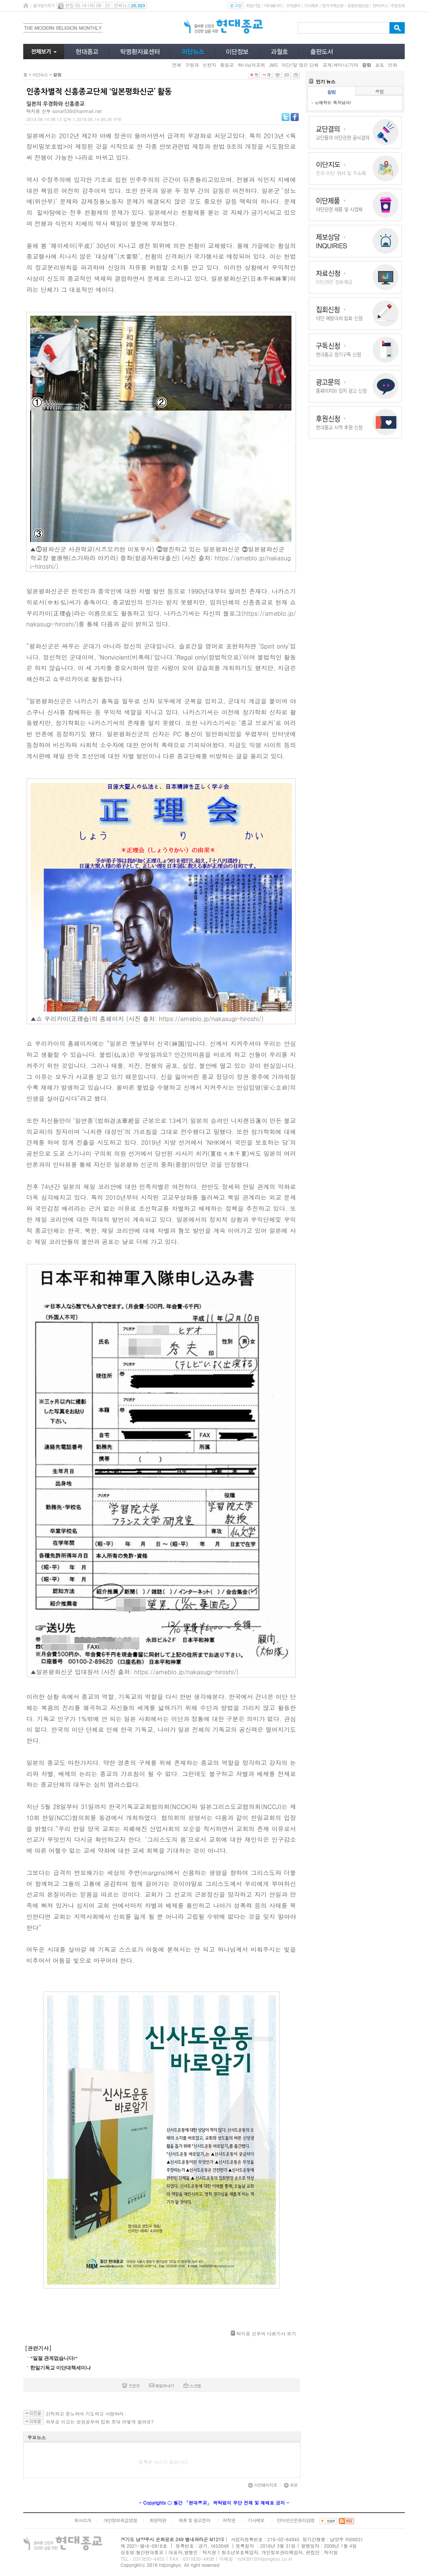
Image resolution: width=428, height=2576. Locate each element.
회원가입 (253, 5)
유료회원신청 (357, 5)
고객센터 (293, 5)
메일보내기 (161, 2386)
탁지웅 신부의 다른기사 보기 (266, 2333)
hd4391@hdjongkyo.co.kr (265, 2558)
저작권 (229, 2520)
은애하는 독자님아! (333, 102)
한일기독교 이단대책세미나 (60, 2368)
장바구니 (379, 5)
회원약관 (157, 2520)
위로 (291, 2485)
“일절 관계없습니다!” (54, 2358)
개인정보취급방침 (120, 2520)
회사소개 (82, 2520)
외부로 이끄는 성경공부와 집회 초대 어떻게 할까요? (100, 2422)
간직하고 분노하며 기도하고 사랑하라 (85, 2414)
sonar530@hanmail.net (77, 111)
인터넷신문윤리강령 (296, 2520)
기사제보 (311, 5)
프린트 (131, 2386)
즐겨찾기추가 (43, 5)
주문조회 (398, 5)
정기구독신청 (332, 5)
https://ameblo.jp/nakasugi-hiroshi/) (211, 1018)
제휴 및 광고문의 (194, 2520)
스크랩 (192, 2386)
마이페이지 (273, 5)
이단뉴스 (40, 74)
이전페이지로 (262, 2485)
